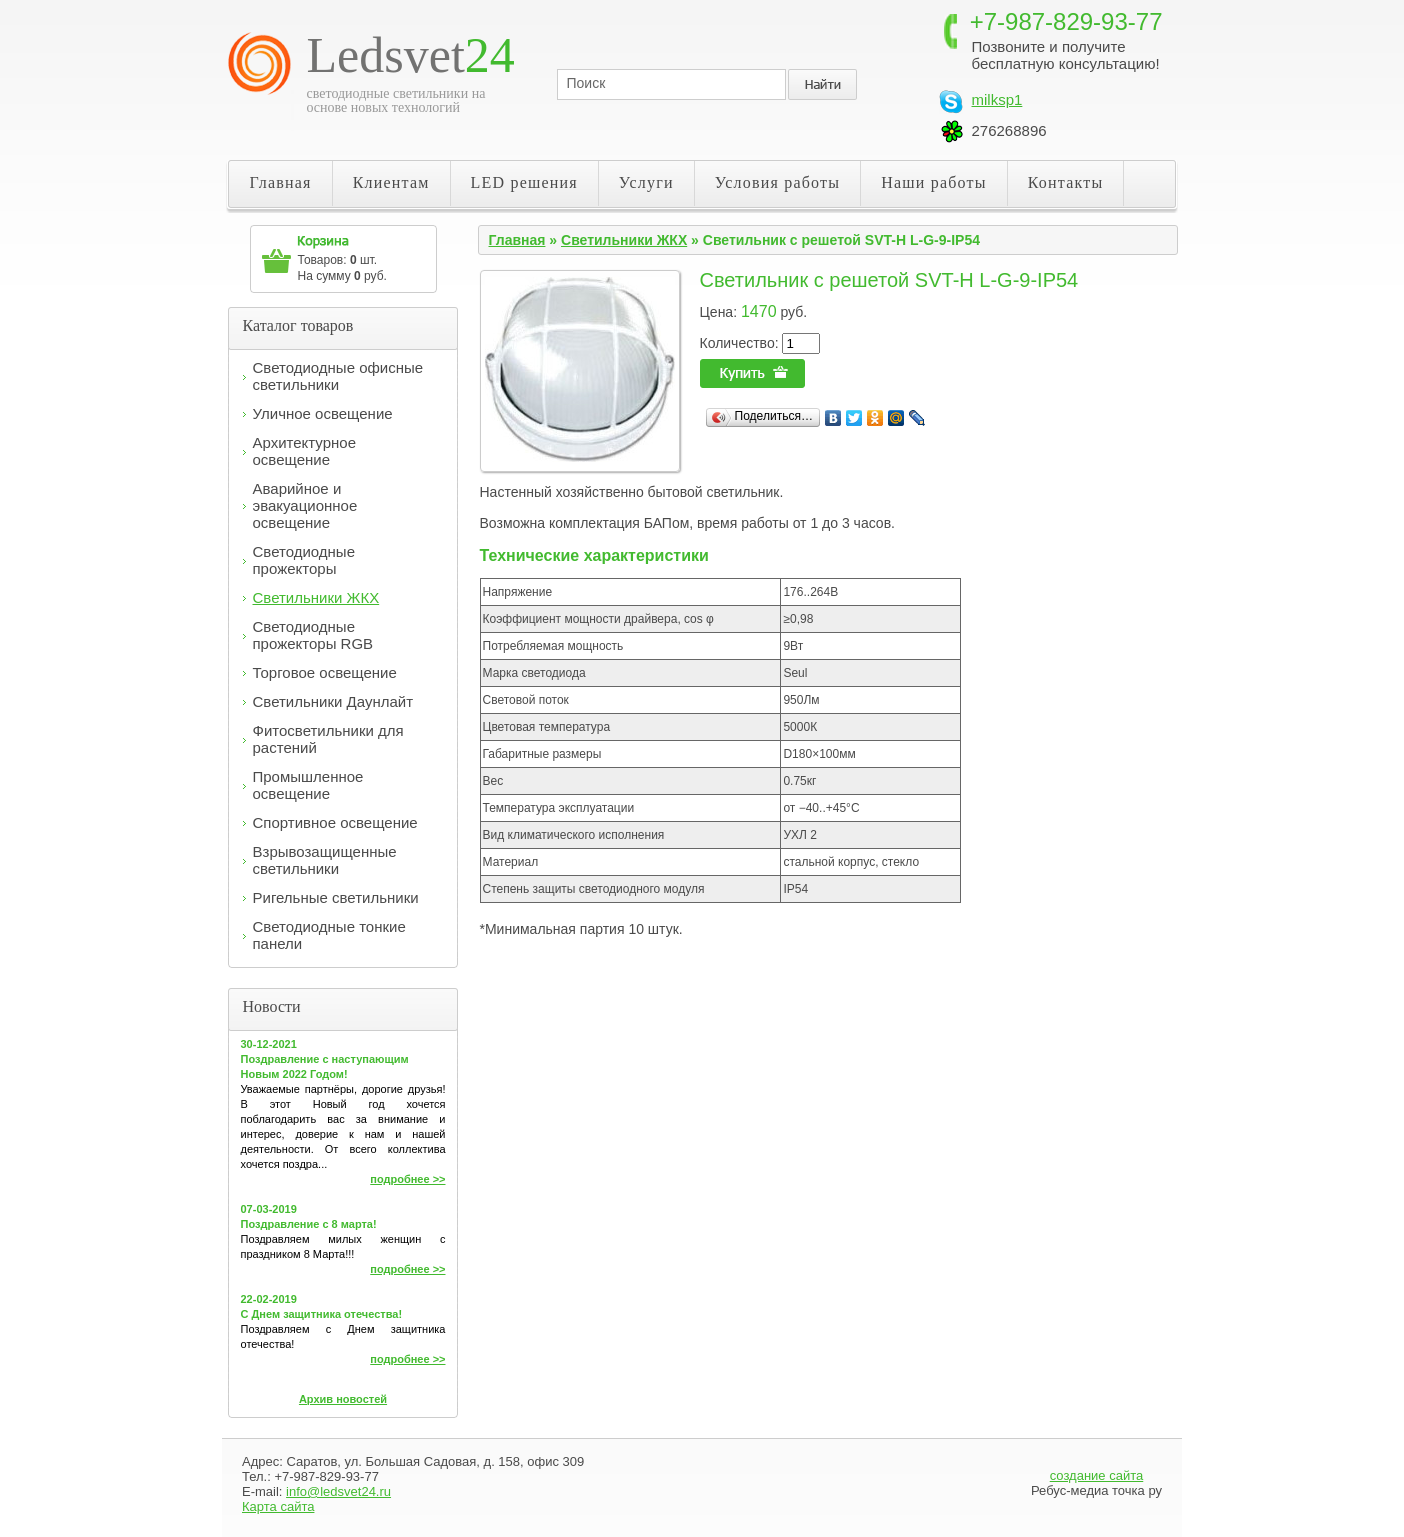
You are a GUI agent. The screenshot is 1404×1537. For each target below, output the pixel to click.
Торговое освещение (325, 672)
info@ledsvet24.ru (338, 1491)
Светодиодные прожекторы (304, 560)
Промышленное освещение (308, 785)
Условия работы (778, 182)
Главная (281, 182)
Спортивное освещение (335, 822)
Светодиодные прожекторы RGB (313, 635)
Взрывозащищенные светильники (325, 860)
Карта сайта (278, 1506)
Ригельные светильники (336, 897)
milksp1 (997, 99)
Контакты (1066, 182)
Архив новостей (343, 1399)
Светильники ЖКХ (316, 597)
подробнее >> (407, 1179)
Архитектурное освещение (305, 451)
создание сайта (1097, 1475)
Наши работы (934, 182)
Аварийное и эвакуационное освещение (305, 505)
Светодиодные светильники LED (340, 64)
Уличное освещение (323, 413)
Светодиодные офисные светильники (338, 376)
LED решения (524, 182)
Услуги (646, 182)
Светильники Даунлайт (333, 701)
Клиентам (391, 182)
